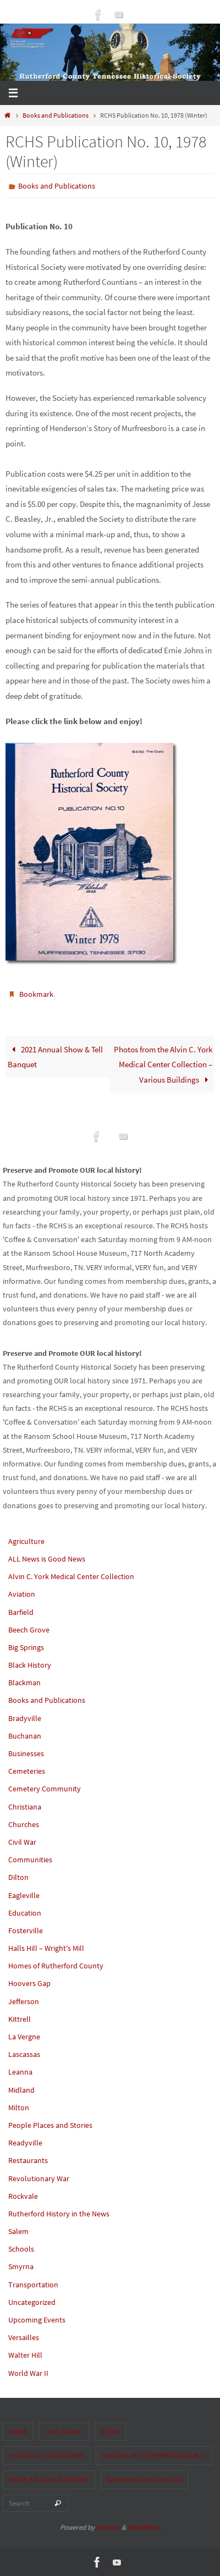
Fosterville (25, 1930)
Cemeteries (26, 1771)
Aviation (21, 1594)
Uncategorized (32, 2302)
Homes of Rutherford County (55, 1966)
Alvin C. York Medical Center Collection (71, 1576)
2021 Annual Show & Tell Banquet (55, 1057)
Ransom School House (145, 2479)
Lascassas (24, 2054)
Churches (23, 1824)
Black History (29, 1665)
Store (110, 2432)
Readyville (25, 2143)
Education (24, 1913)
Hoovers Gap (29, 1983)
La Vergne (24, 2037)
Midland (21, 2090)
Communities (30, 1860)
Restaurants (28, 2160)
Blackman (24, 1682)
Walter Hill (25, 2355)
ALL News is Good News (46, 1559)
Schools (21, 2249)
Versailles (23, 2337)
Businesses (26, 1753)
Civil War (22, 1842)
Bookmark (36, 994)
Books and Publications (56, 115)
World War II (28, 2373)
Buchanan (24, 1736)
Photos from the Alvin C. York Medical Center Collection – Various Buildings (163, 1064)
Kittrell (19, 2019)
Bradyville (24, 1718)
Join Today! (64, 2432)
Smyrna (21, 2266)
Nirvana (108, 2527)
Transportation (33, 2285)
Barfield (21, 1612)
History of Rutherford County (154, 2455)
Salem (18, 2231)
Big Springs (26, 1647)
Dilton (18, 1877)
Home (18, 2432)
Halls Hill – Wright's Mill (46, 1948)
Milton (18, 2107)
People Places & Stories (49, 2479)
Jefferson (23, 2001)
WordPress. (144, 2527)
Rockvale (23, 2196)
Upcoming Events (36, 2320)
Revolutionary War (38, 2178)
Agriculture (26, 1541)
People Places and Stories (50, 2125)
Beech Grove (29, 1630)
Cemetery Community (44, 1789)
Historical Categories (46, 2455)
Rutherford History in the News (58, 2214)
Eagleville (24, 1895)
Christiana (24, 1807)
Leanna (20, 2072)
